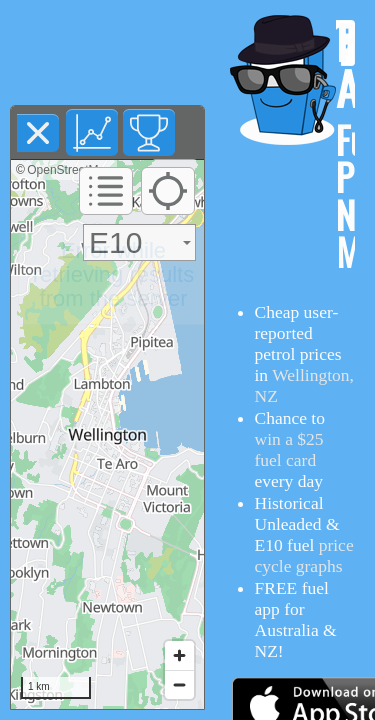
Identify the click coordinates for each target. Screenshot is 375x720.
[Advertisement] (108, 53)
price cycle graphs (304, 555)
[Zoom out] (179, 684)
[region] (107, 434)
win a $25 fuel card (289, 449)
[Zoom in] (179, 655)
